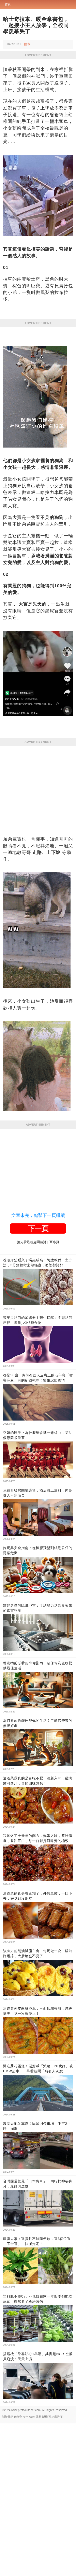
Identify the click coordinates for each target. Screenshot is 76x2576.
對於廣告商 (55, 2569)
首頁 (8, 4)
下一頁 (38, 1381)
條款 (32, 2569)
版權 (45, 2569)
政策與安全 (21, 2569)
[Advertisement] (38, 99)
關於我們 (7, 2569)
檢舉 (27, 44)
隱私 (38, 2569)
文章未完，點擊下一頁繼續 (38, 1367)
